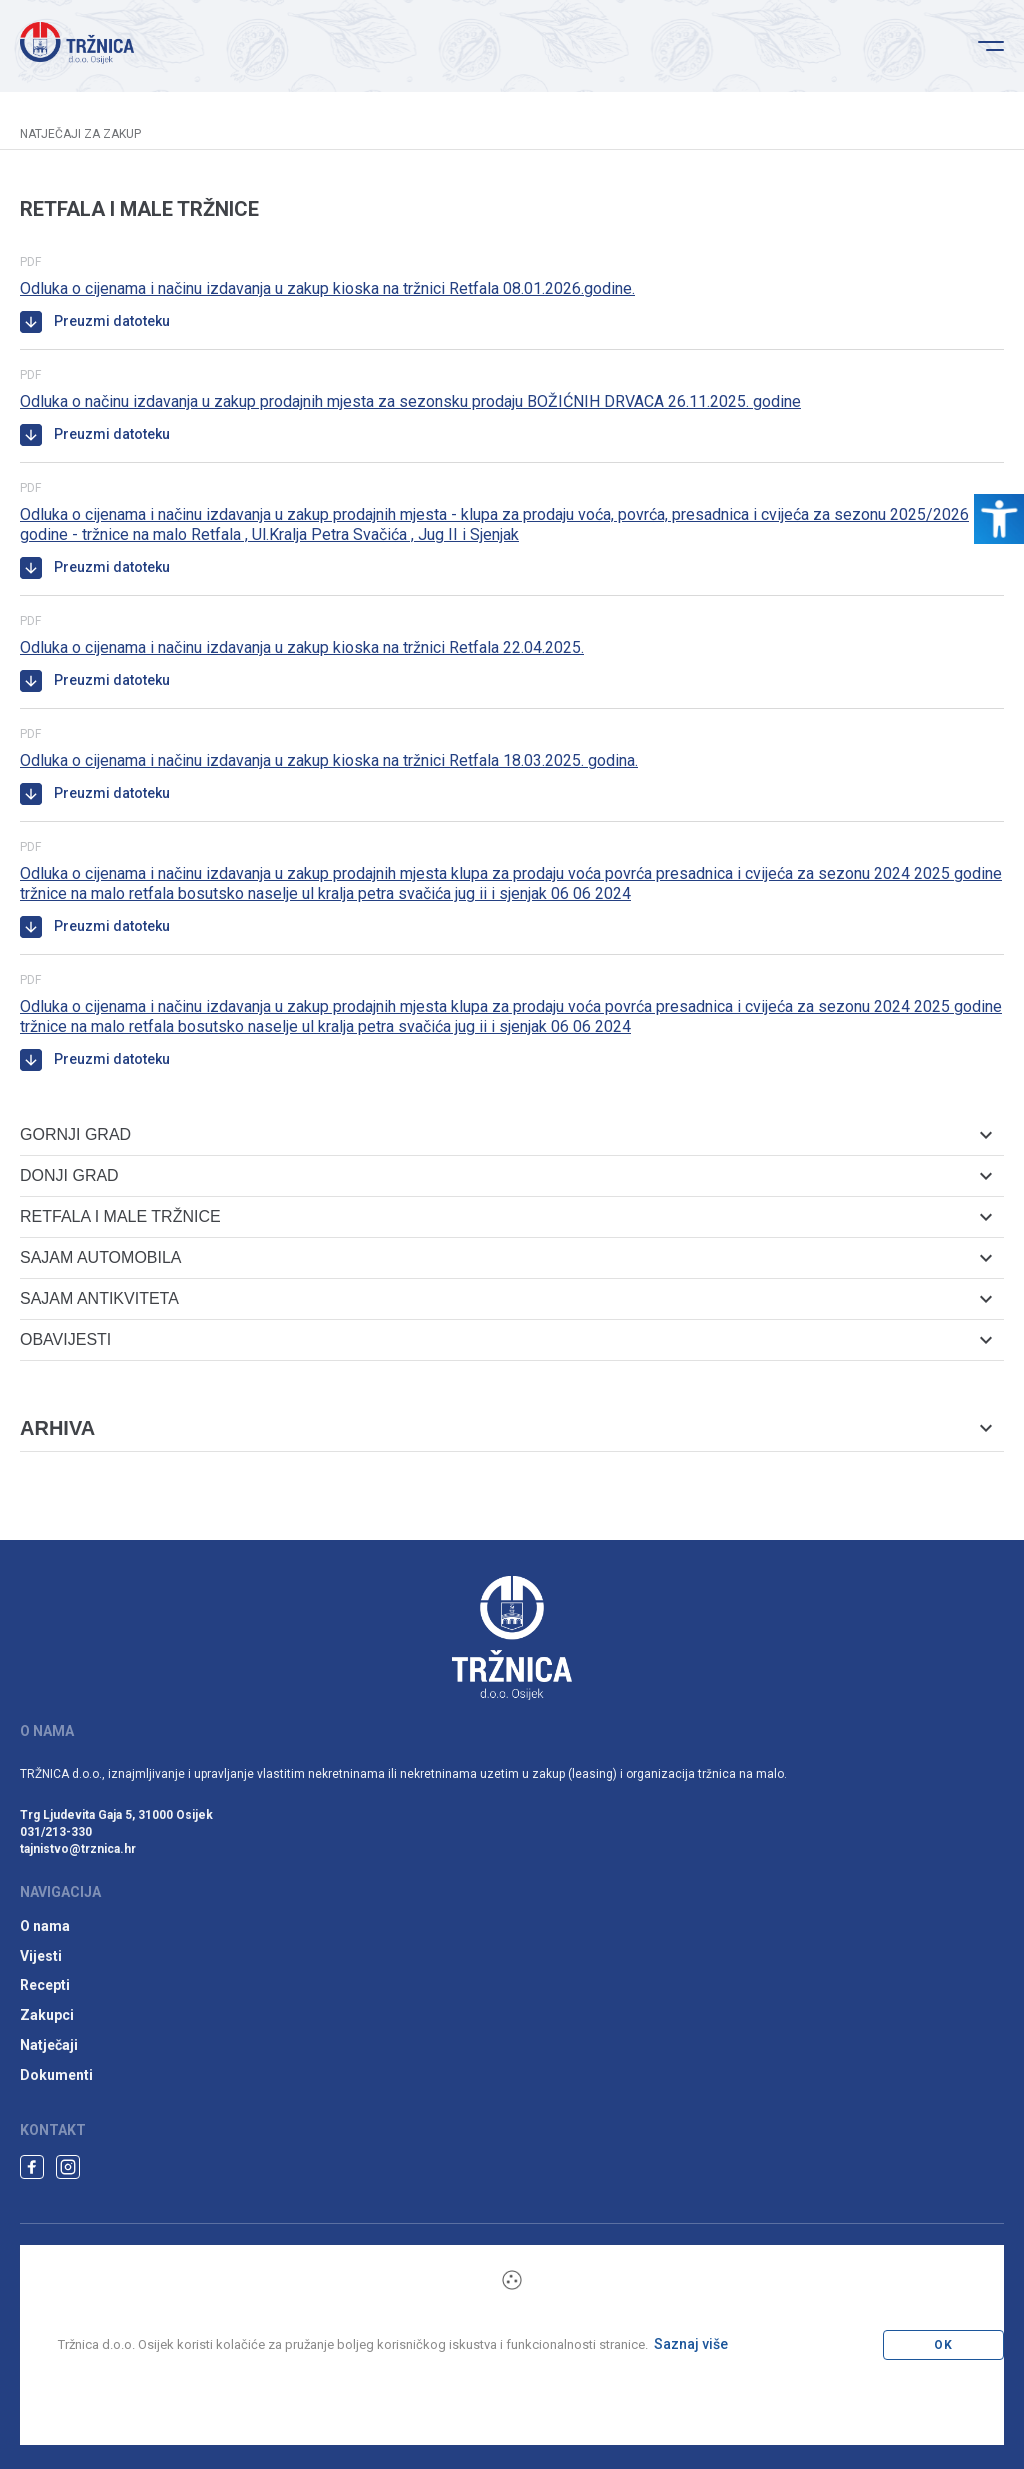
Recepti (45, 1985)
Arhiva (506, 1428)
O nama (45, 1926)
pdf (30, 262)
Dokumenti (56, 2075)
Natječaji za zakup (80, 134)
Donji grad (506, 1175)
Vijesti (41, 1956)
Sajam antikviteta (506, 1298)
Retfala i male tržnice (506, 1216)
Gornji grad (506, 1134)
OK (943, 2345)
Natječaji (49, 2045)
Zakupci (47, 2015)
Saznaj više (691, 2344)
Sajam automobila (506, 1257)
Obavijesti (506, 1339)
